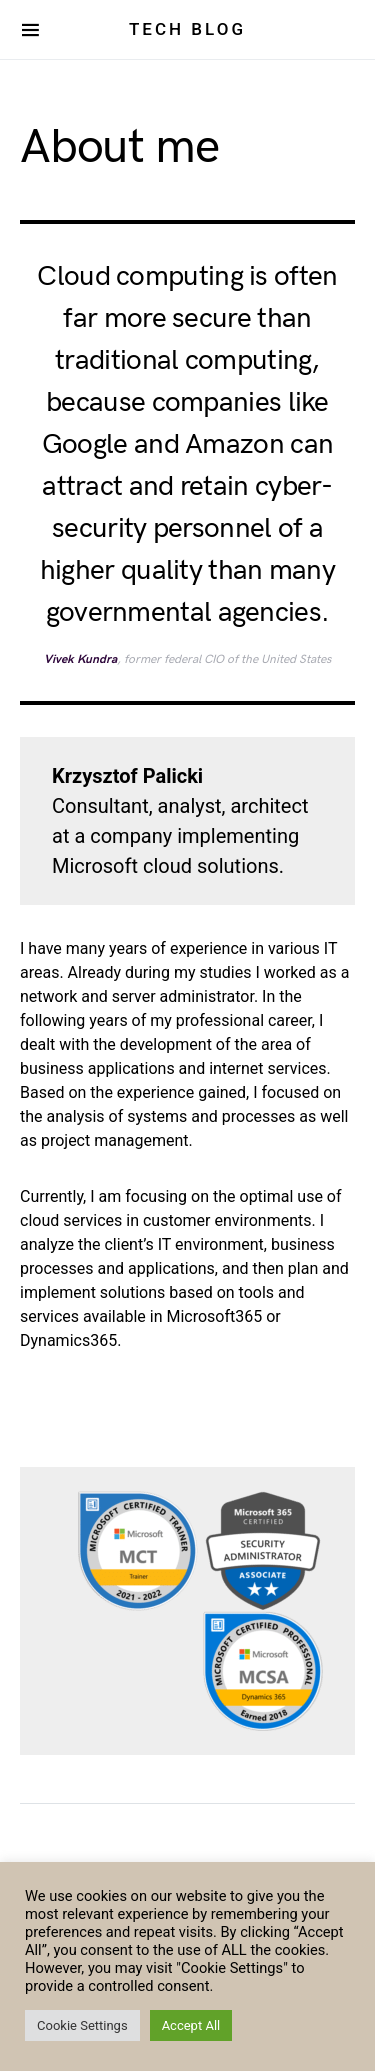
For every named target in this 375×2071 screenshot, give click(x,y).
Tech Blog (187, 29)
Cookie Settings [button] (82, 2025)
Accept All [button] (191, 2025)
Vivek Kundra (80, 659)
